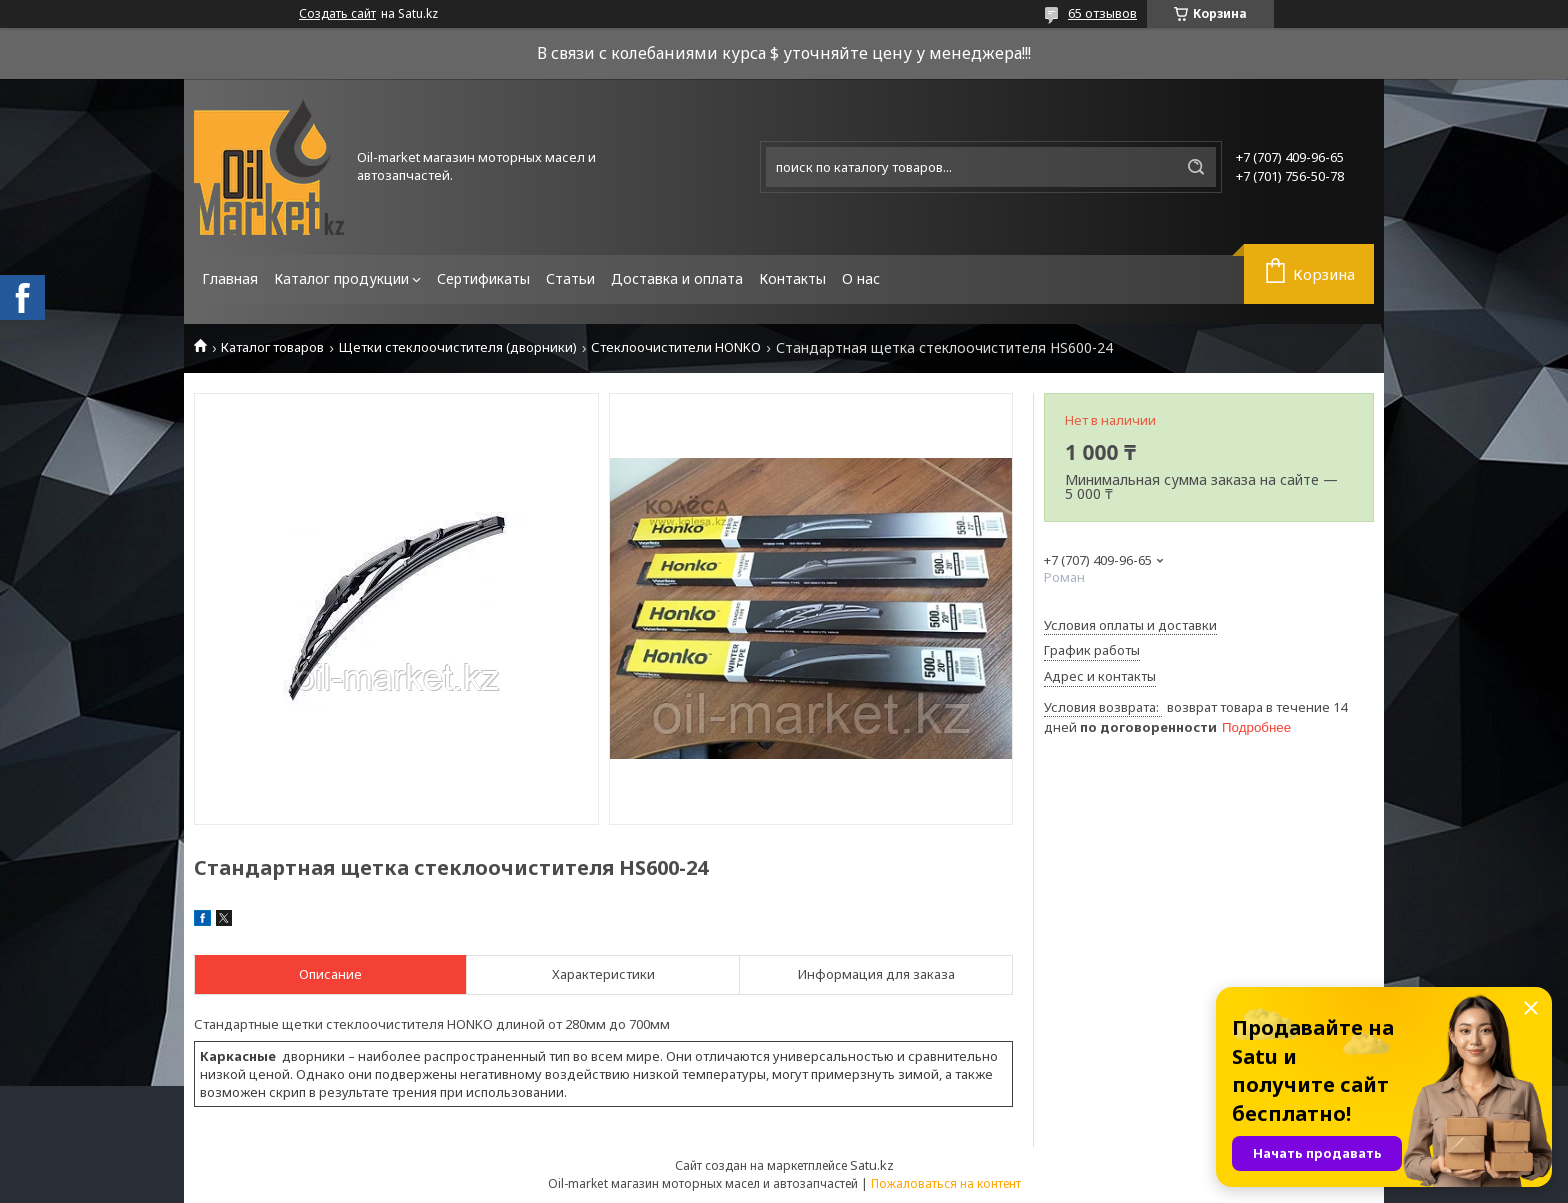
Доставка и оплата (677, 278)
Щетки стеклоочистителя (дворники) (458, 347)
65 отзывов (1102, 13)
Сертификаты (483, 278)
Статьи (570, 278)
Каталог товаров (272, 347)
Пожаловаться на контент (946, 1183)
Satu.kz (872, 1165)
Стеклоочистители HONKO (676, 347)
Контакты (792, 278)
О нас (861, 278)
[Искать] (1196, 167)
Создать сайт (337, 14)
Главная (230, 278)
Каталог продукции (341, 278)
